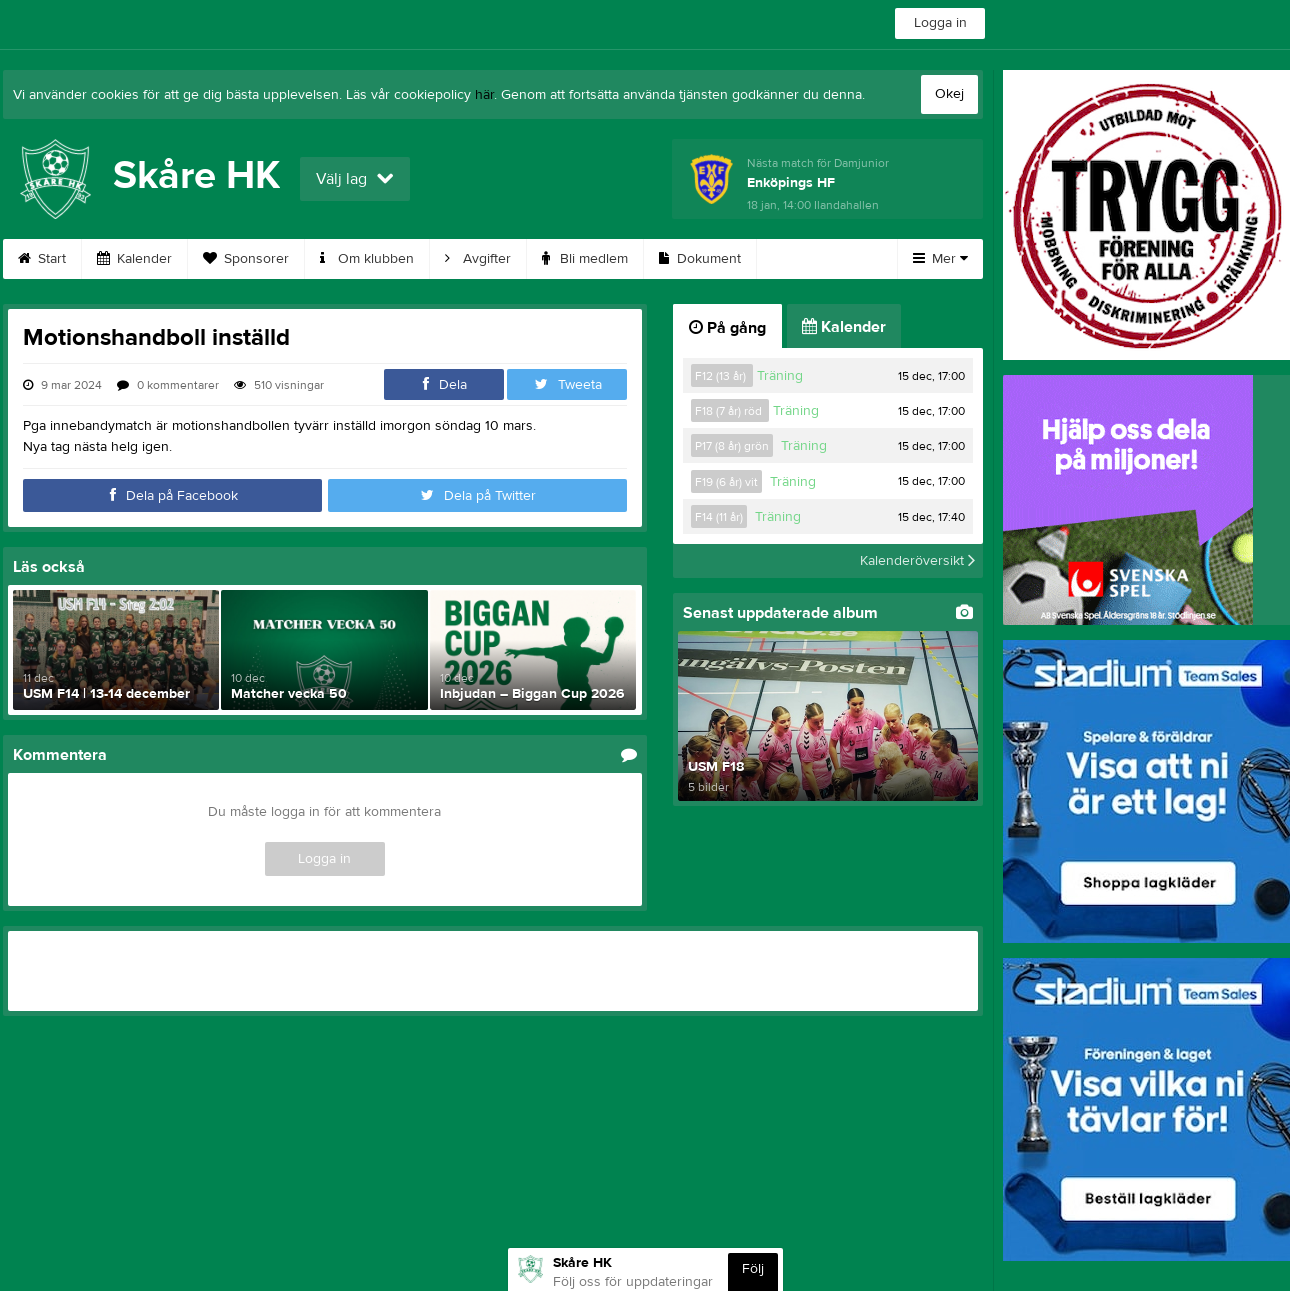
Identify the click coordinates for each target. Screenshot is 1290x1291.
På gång (727, 328)
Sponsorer (246, 259)
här (484, 95)
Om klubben (367, 259)
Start (42, 259)
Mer (940, 259)
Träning (780, 376)
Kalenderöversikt (917, 561)
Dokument (700, 259)
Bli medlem (585, 259)
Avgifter (478, 259)
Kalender (134, 259)
